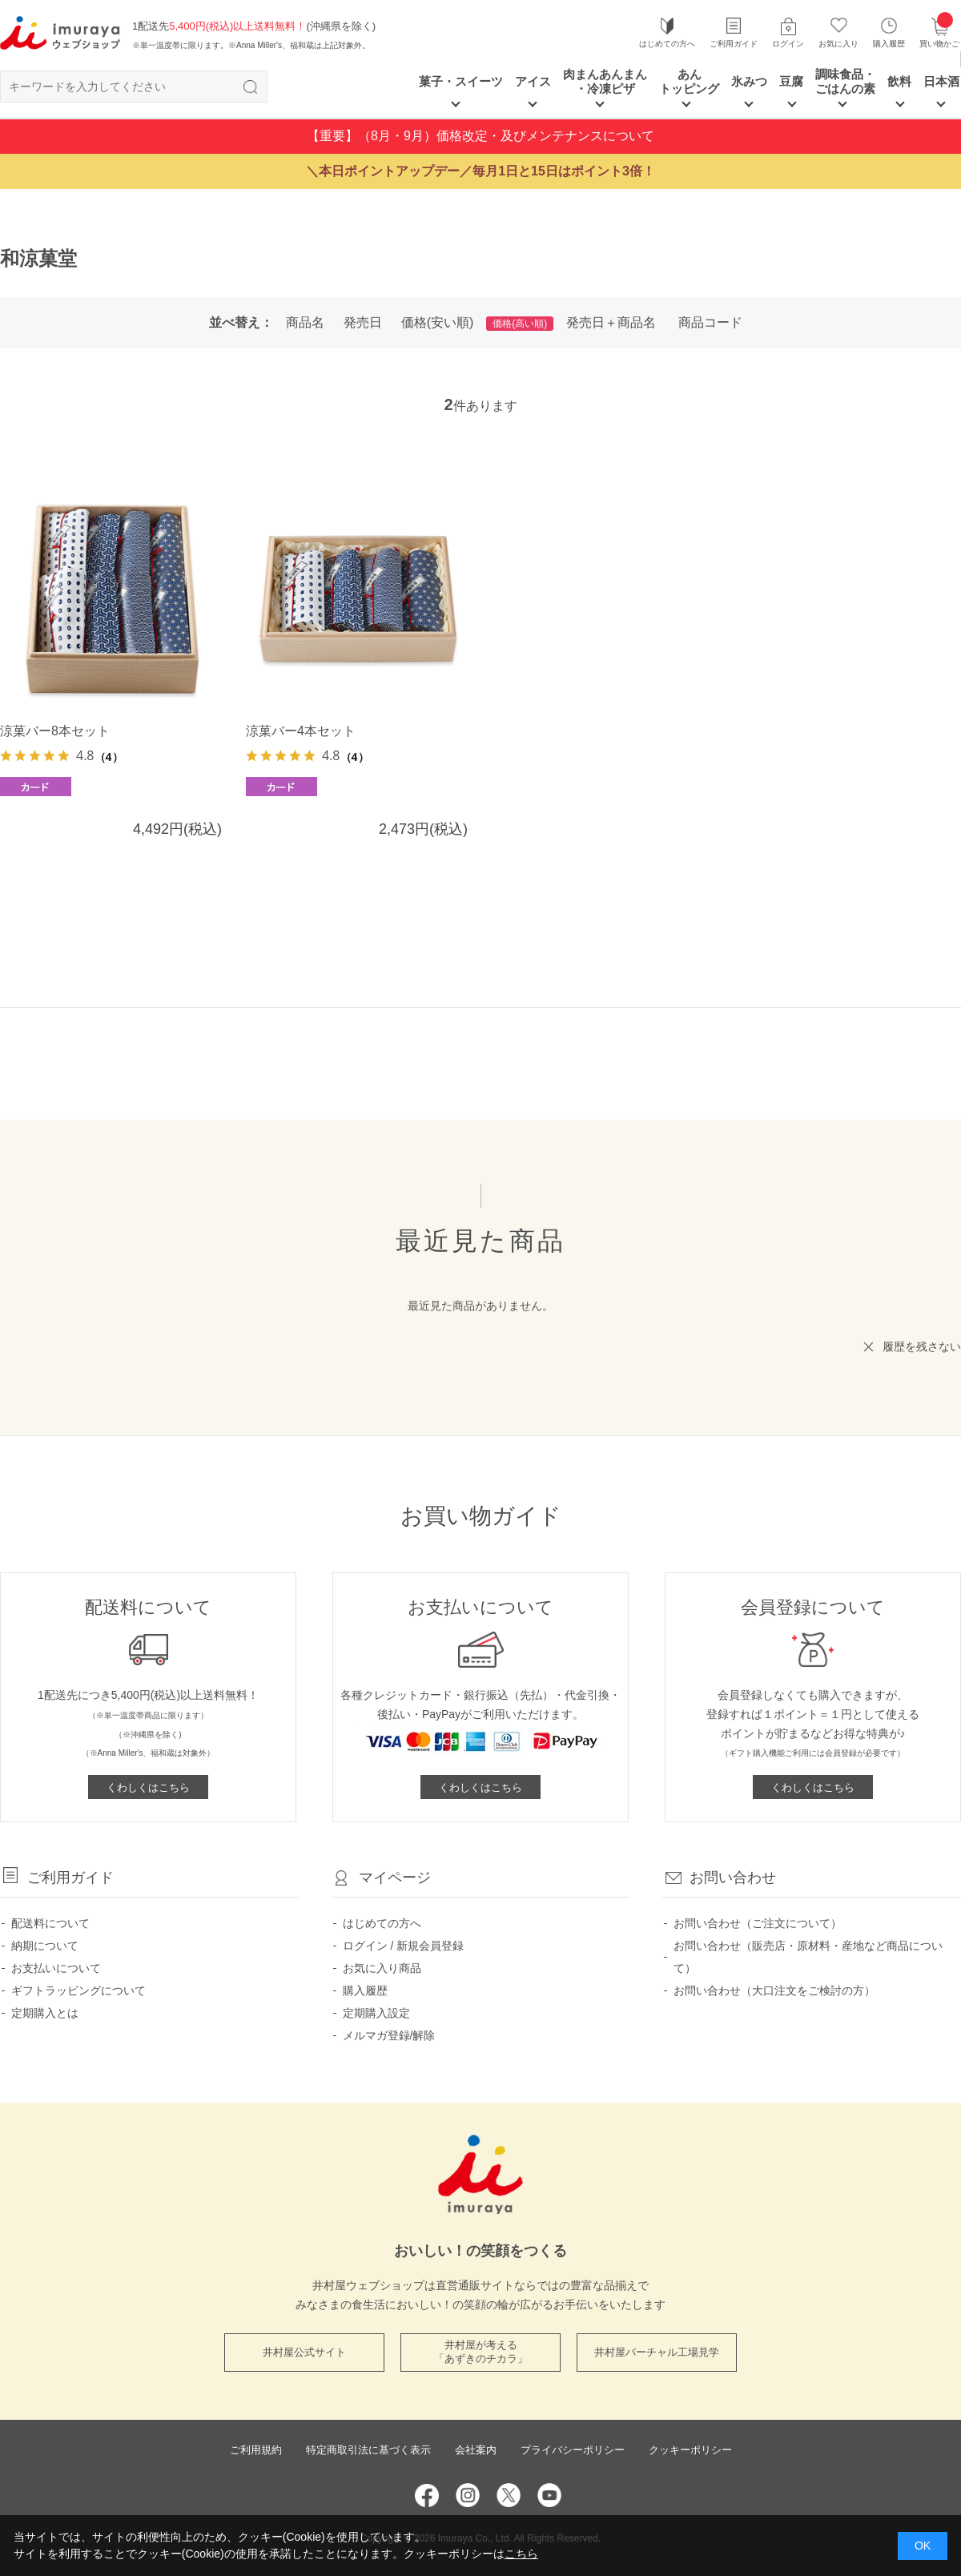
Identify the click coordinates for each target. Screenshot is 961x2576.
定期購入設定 (376, 2012)
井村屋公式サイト (304, 2352)
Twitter (509, 2495)
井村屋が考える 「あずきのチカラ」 (481, 2352)
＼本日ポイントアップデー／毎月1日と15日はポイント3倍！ (480, 171)
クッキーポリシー (690, 2450)
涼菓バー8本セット (55, 731)
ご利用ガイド (734, 43)
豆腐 (791, 81)
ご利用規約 (256, 2450)
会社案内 (476, 2450)
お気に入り (838, 43)
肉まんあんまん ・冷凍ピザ (605, 81)
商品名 (305, 322)
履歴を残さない (922, 1346)
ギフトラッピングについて (78, 1990)
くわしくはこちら (148, 1787)
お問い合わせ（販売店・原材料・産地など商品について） (808, 1956)
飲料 (899, 81)
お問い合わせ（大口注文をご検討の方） (774, 1990)
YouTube (549, 2495)
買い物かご (939, 32)
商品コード (710, 322)
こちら (521, 2553)
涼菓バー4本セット (301, 731)
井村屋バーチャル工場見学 (656, 2352)
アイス (533, 81)
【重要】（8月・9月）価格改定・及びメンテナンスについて (480, 136)
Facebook (427, 2495)
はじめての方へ (667, 43)
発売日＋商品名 (611, 322)
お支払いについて (56, 1968)
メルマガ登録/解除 (389, 2035)
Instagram (468, 2495)
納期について (44, 1945)
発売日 (363, 322)
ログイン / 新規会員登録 (403, 1945)
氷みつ (749, 81)
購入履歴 (889, 43)
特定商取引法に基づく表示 (368, 2450)
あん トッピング (689, 81)
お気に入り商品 (382, 1968)
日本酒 (941, 81)
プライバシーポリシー (573, 2450)
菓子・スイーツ (461, 81)
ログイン (788, 43)
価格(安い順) (437, 322)
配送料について (50, 1923)
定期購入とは (44, 2012)
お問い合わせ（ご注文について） (758, 1923)
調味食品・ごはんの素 (845, 81)
